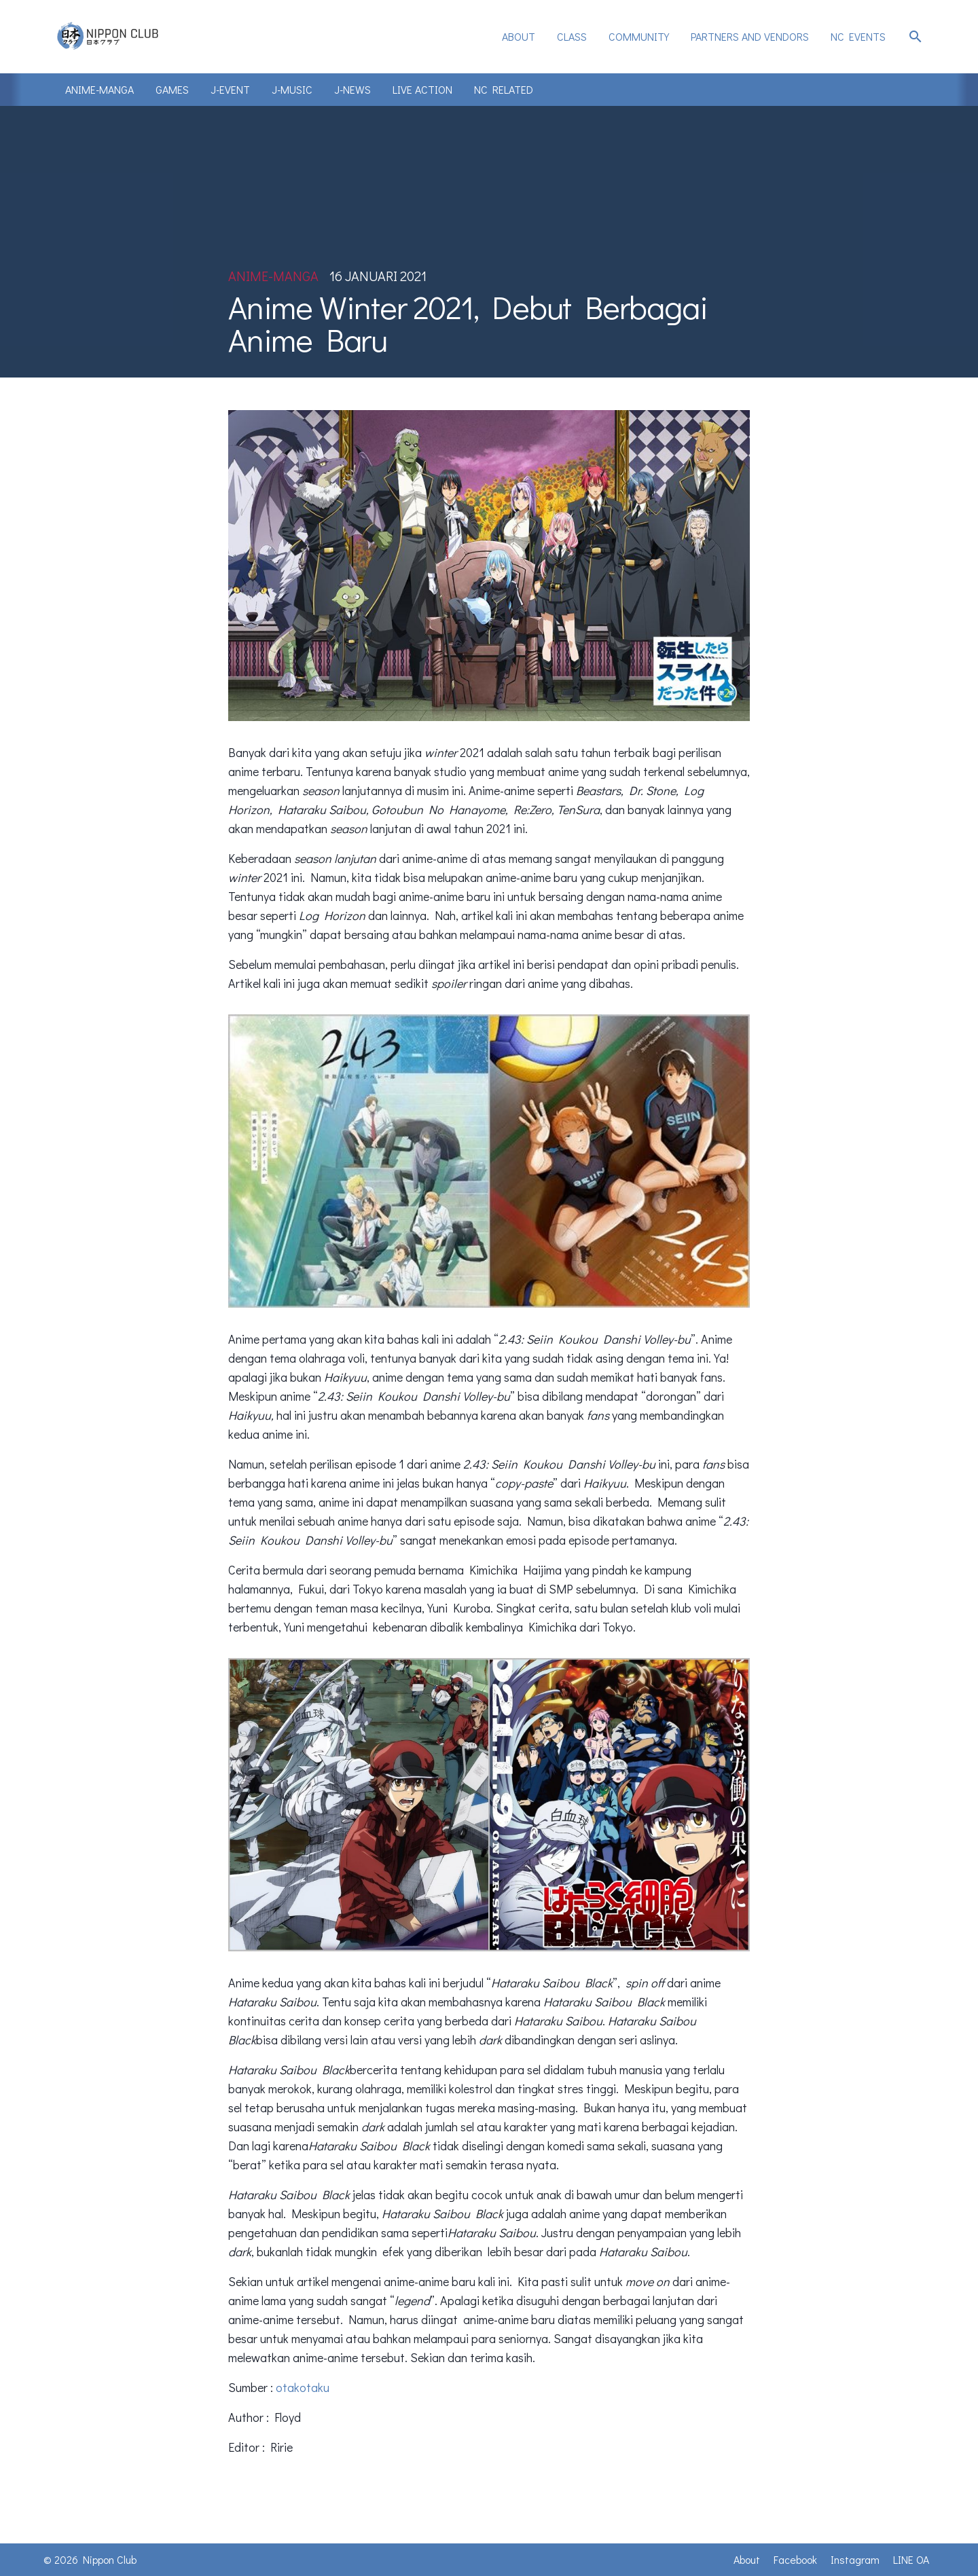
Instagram (855, 2559)
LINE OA (911, 2559)
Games (172, 89)
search (915, 37)
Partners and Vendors (750, 36)
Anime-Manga (99, 89)
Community (639, 36)
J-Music (292, 89)
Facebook (795, 2559)
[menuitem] (518, 36)
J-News (352, 89)
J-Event (230, 89)
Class (572, 36)
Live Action (422, 89)
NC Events (858, 36)
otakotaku (302, 2387)
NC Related (503, 89)
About (518, 36)
